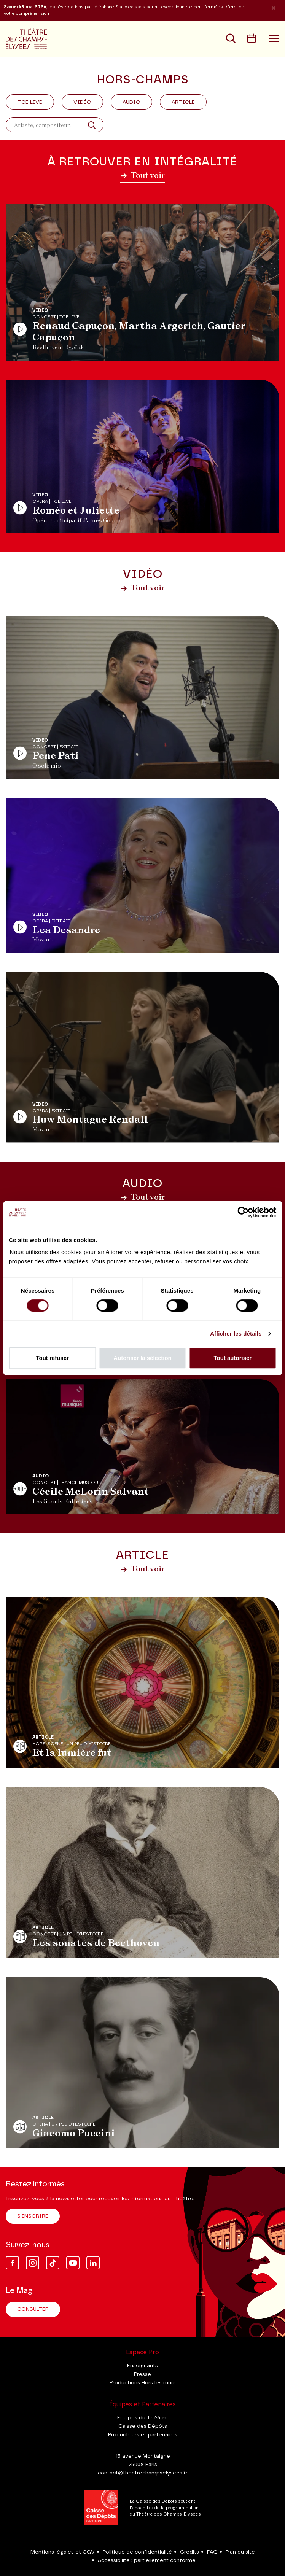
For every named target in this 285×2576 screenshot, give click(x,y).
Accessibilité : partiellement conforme (147, 2560)
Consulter (33, 2309)
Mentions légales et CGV (62, 2552)
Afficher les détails (235, 1333)
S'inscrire (32, 2216)
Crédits (189, 2552)
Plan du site (240, 2552)
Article (183, 102)
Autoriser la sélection (142, 1358)
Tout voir (142, 175)
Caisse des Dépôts (142, 2426)
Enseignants (142, 2365)
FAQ (212, 2552)
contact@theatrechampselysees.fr (143, 2473)
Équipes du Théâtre (142, 2417)
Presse (142, 2374)
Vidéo (82, 102)
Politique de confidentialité (137, 2552)
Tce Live (30, 102)
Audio (131, 102)
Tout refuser (52, 1358)
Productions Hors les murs (143, 2382)
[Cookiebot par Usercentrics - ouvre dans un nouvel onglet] (243, 1212)
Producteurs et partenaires (142, 2435)
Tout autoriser (232, 1358)
